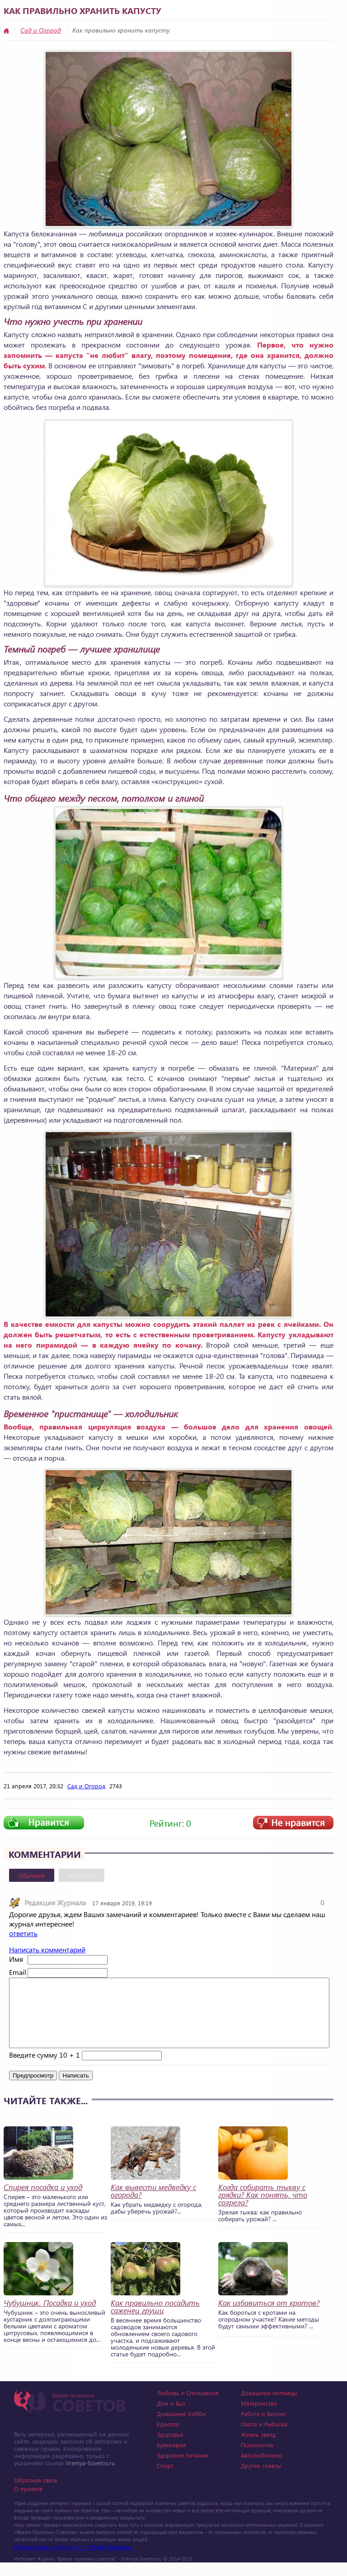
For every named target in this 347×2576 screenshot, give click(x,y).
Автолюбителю (261, 2469)
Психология (257, 2458)
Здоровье (170, 2448)
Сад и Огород (40, 30)
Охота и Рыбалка (264, 2437)
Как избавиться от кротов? (268, 2316)
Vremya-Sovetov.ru (90, 2476)
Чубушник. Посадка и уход (50, 2316)
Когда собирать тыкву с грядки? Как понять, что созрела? (262, 2208)
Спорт (165, 2479)
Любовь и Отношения (188, 2406)
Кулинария (171, 2458)
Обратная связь (36, 2493)
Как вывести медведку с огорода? (153, 2204)
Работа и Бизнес (263, 2427)
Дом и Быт (171, 2417)
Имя (16, 1959)
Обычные (32, 1875)
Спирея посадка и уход (43, 2201)
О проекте (28, 2502)
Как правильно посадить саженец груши (155, 2320)
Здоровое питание (183, 2469)
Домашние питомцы (269, 2406)
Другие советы (261, 2479)
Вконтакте (81, 1875)
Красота (168, 2437)
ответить (23, 1933)
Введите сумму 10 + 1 (44, 2068)
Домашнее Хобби (181, 2427)
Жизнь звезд (258, 2448)
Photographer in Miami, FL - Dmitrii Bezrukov (73, 2560)
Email (17, 1972)
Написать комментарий (47, 1949)
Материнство (259, 2417)
